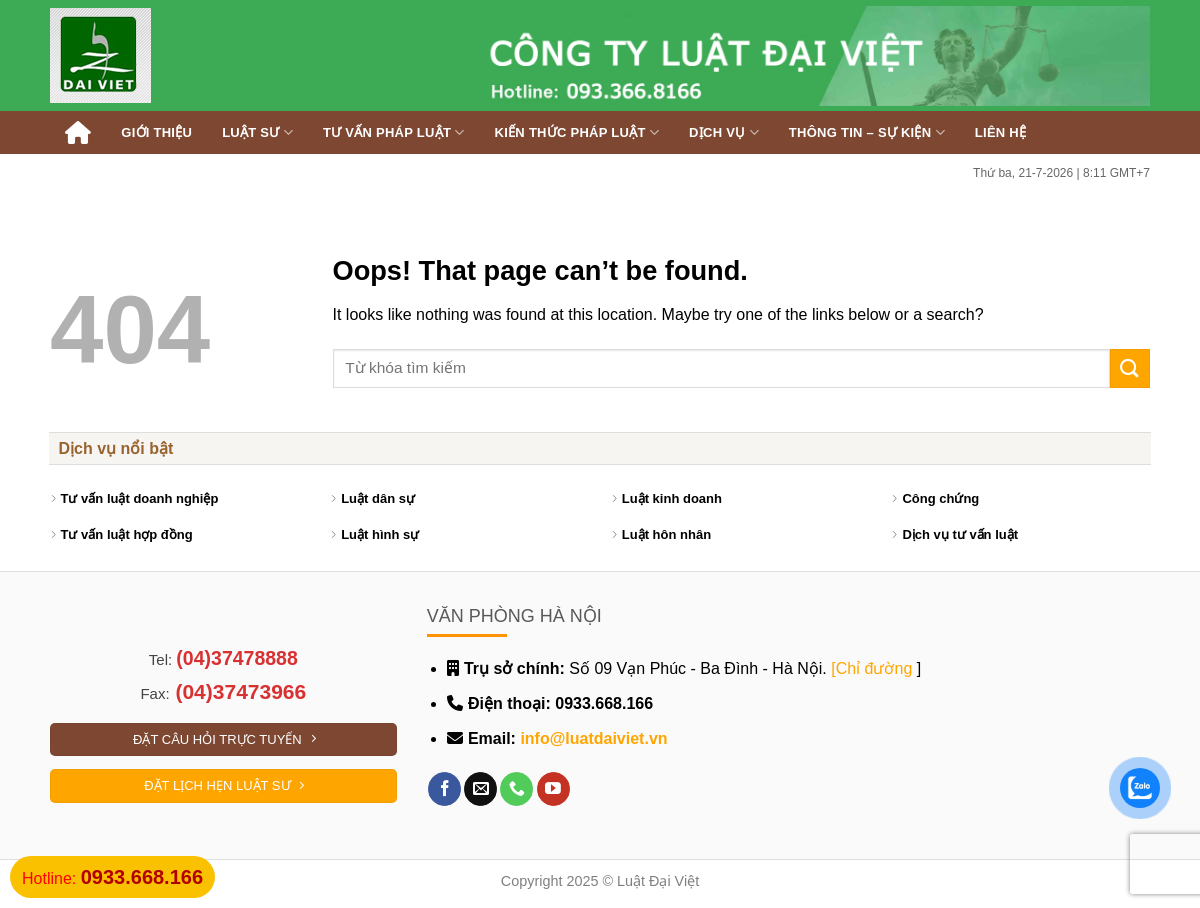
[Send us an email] (480, 789)
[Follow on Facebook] (444, 789)
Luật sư (257, 132)
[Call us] (516, 789)
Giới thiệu (156, 132)
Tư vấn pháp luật (394, 132)
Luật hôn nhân (666, 534)
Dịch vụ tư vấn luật (960, 534)
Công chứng (940, 498)
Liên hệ (1000, 132)
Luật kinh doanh (672, 498)
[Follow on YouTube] (553, 789)
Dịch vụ (724, 132)
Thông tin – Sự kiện (867, 132)
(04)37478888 (236, 658)
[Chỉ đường (871, 668)
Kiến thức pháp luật (577, 132)
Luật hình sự (380, 534)
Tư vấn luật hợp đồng (127, 534)
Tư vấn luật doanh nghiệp (140, 498)
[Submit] (1130, 368)
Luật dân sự (378, 498)
